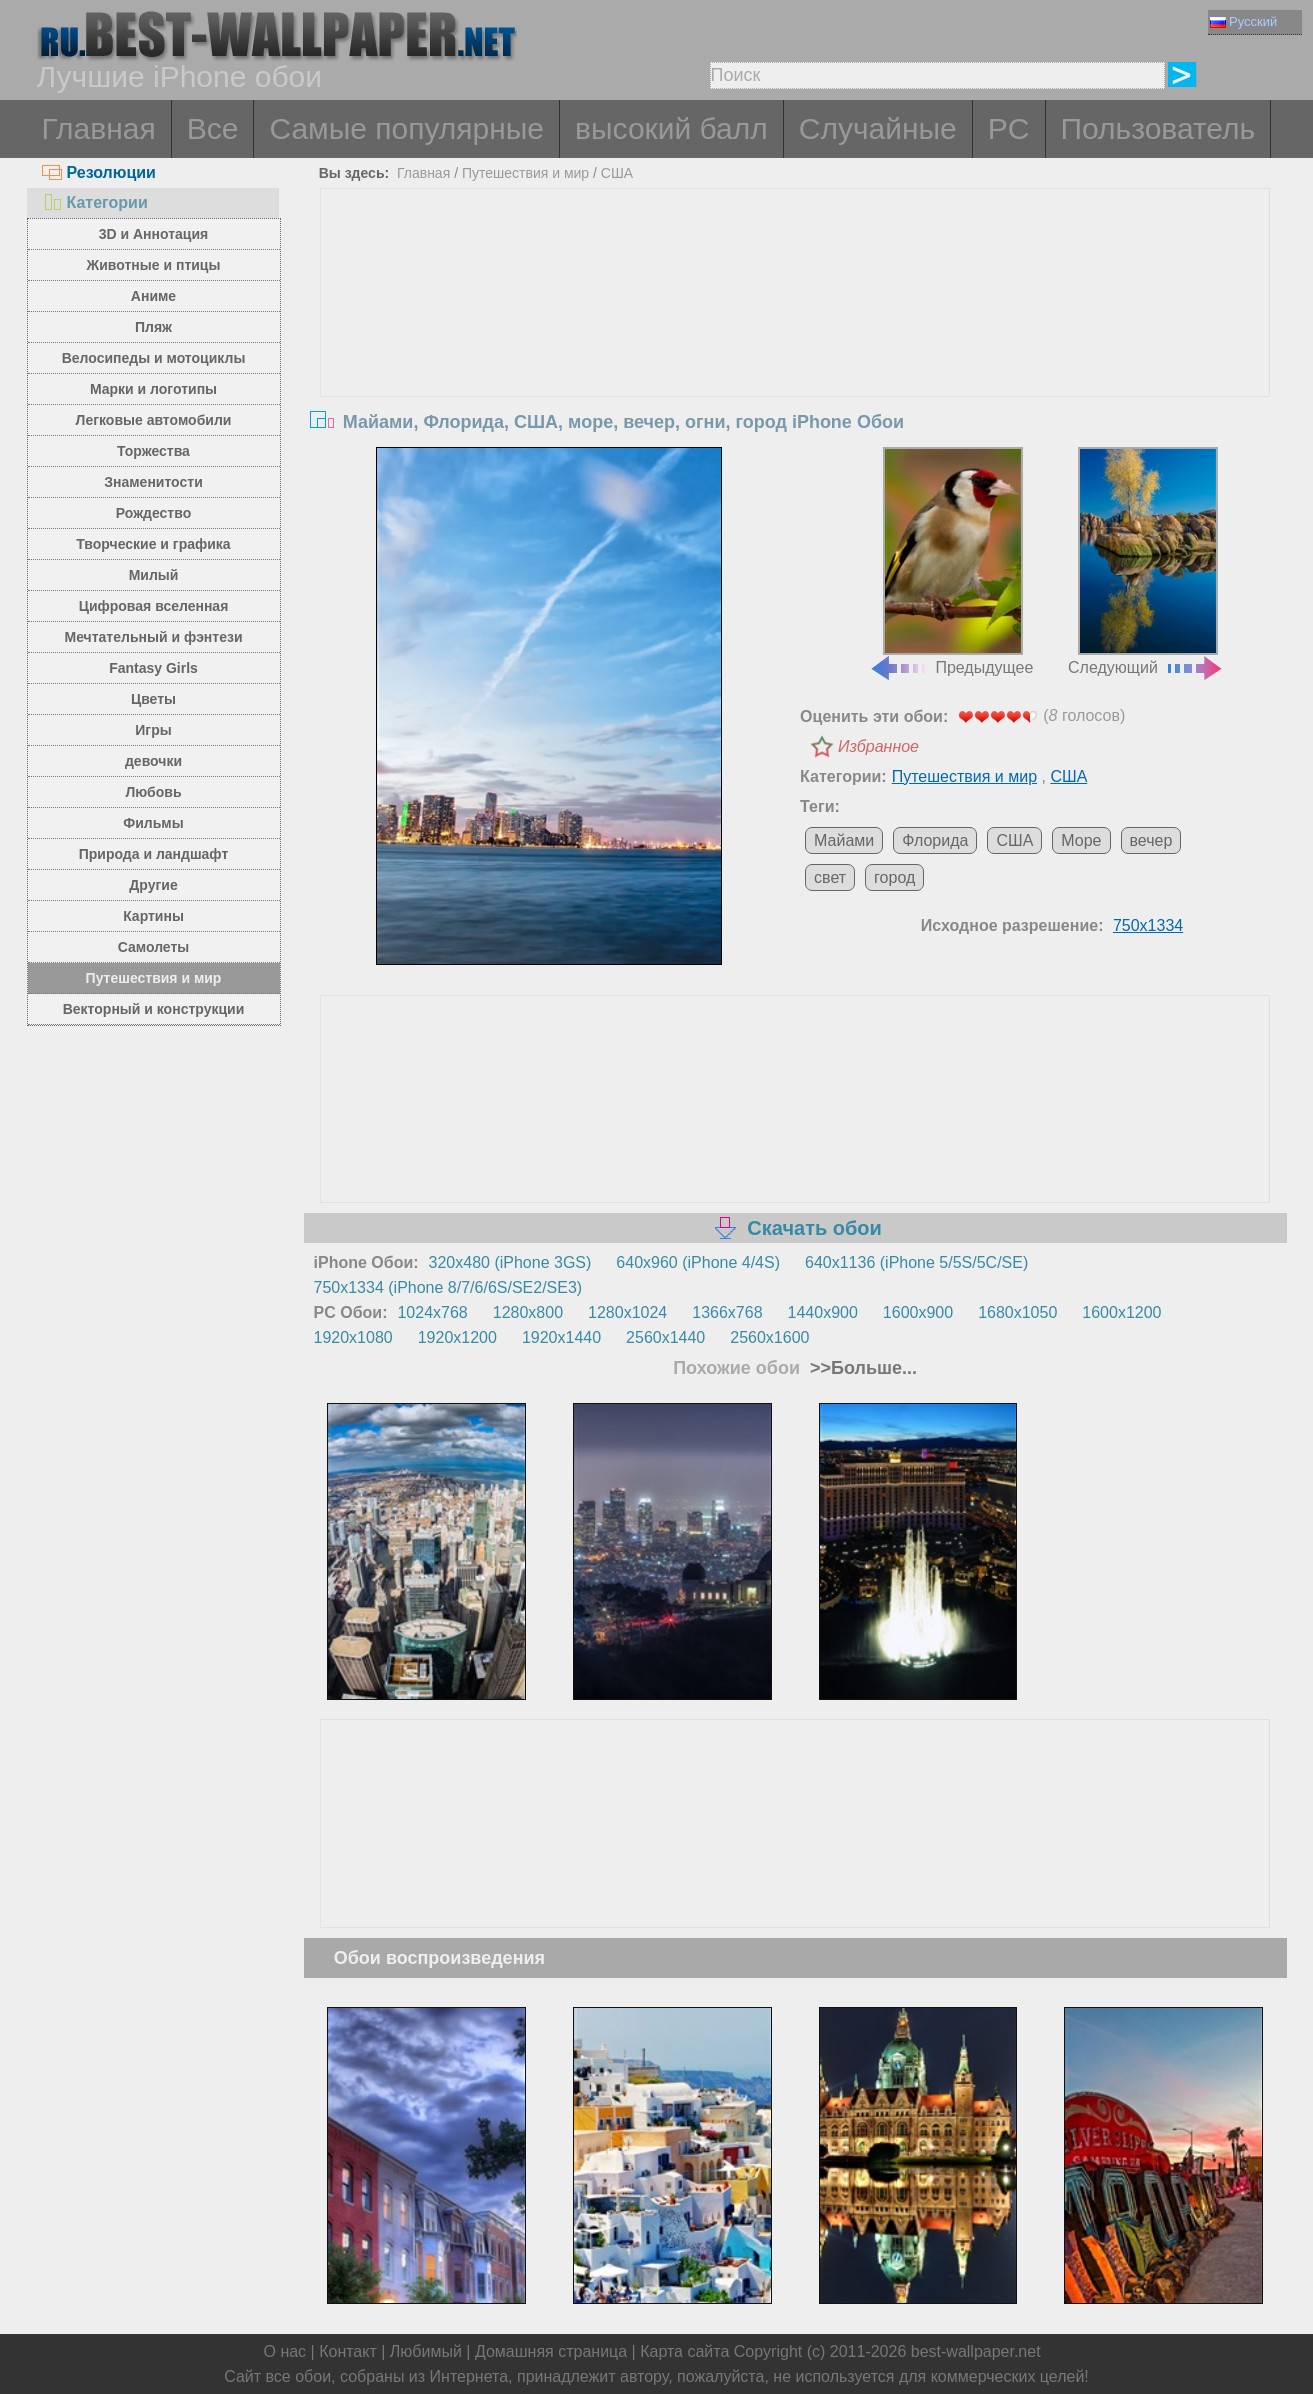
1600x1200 (1121, 1312)
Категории (95, 202)
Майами (844, 840)
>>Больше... (861, 1368)
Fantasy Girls (153, 668)
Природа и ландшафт (154, 854)
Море (1081, 840)
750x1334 (1148, 925)
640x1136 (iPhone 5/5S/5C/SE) (916, 1262)
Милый (154, 575)
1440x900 (823, 1312)
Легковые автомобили (154, 420)
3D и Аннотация (154, 234)
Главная (99, 128)
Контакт (348, 2351)
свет (830, 877)
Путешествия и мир (154, 978)
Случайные (878, 128)
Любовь (153, 792)
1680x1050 (1017, 1312)
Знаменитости (153, 482)
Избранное (878, 746)
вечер (1151, 840)
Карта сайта (684, 2351)
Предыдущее (951, 562)
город (894, 877)
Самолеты (154, 947)
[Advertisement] (795, 339)
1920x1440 (561, 1337)
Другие (153, 885)
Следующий (1146, 562)
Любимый (426, 2351)
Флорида (935, 840)
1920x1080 (353, 1337)
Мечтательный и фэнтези (153, 637)
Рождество (153, 513)
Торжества (153, 451)
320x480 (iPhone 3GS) (510, 1262)
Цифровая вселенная (154, 606)
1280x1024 (627, 1312)
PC (1009, 128)
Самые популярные (406, 128)
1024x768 (432, 1312)
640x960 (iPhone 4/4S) (698, 1262)
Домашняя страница (551, 2351)
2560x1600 (769, 1337)
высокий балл (671, 128)
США (617, 173)
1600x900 (918, 1312)
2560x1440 (665, 1337)
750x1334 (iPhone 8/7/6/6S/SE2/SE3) (448, 1287)
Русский (1243, 21)
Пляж (153, 327)
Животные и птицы (154, 265)
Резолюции (99, 172)
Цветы (153, 699)
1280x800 (528, 1312)
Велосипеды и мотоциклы (154, 358)
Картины (153, 916)
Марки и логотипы (153, 389)
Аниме (153, 296)
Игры (153, 730)
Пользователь (1158, 128)
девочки (153, 761)
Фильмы (153, 823)
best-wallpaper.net (976, 2351)
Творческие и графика (153, 544)
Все (213, 128)
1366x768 (727, 1312)
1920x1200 (457, 1337)
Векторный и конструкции (154, 1009)
